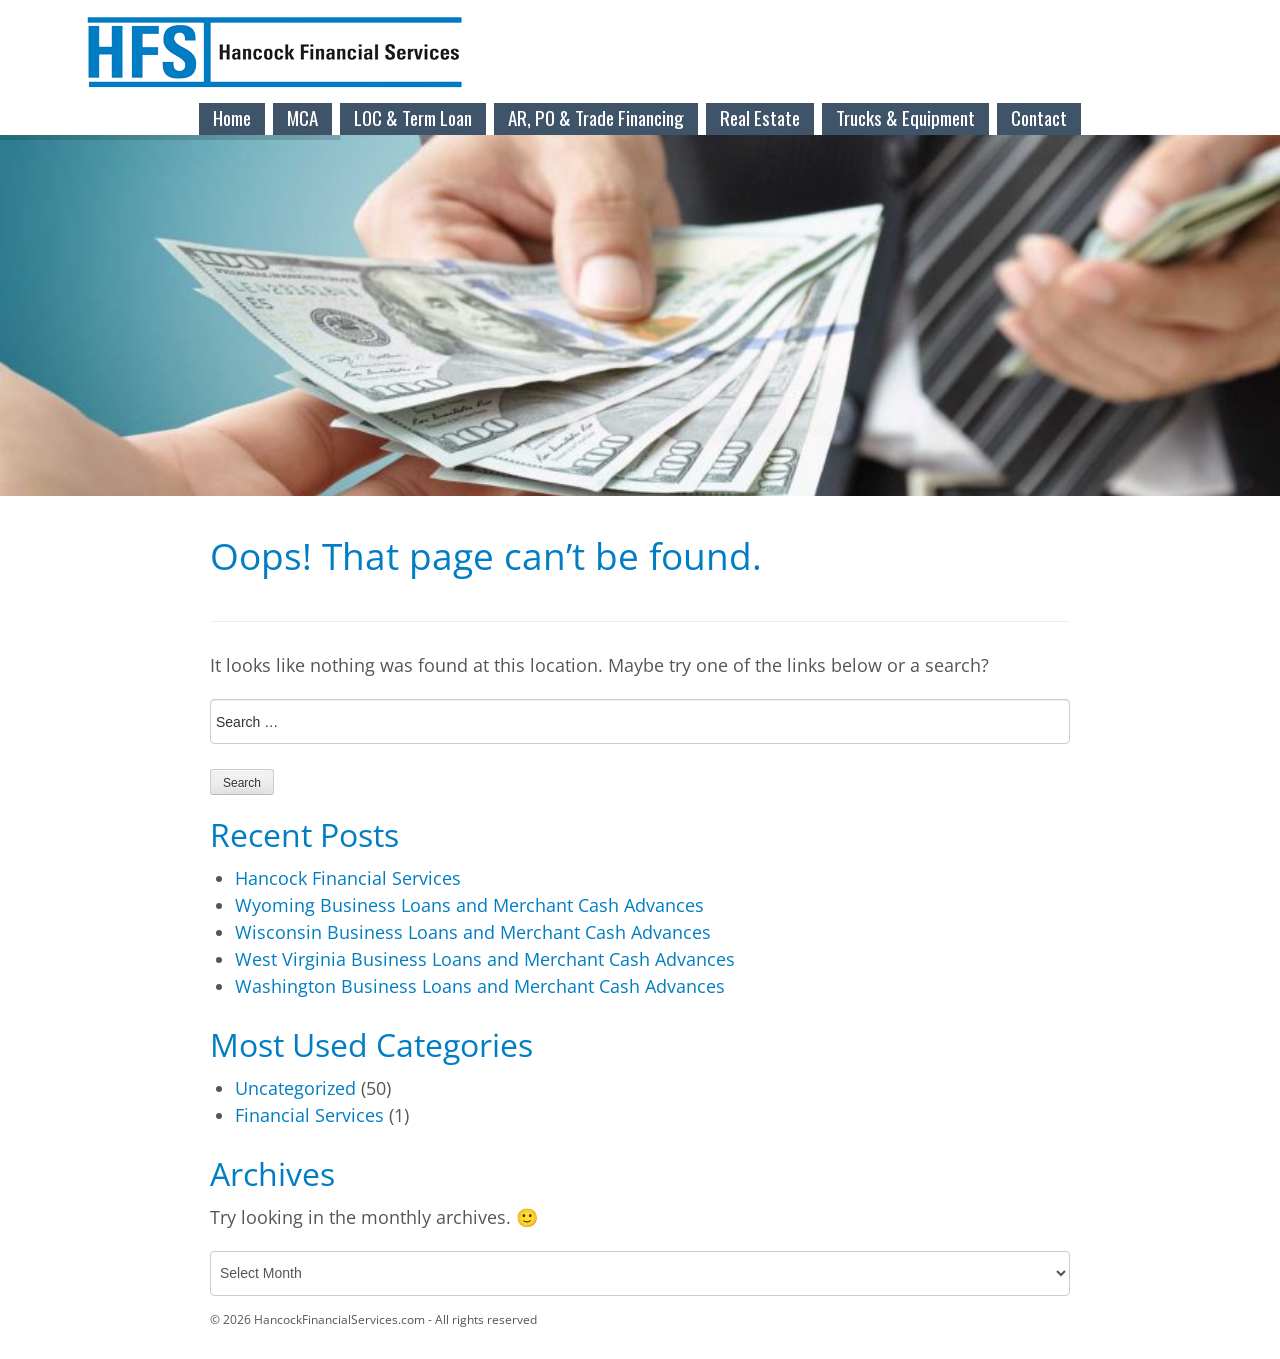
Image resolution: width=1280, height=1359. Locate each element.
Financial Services (309, 1115)
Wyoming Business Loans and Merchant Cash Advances (469, 905)
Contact (1039, 117)
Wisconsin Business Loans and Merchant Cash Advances (473, 932)
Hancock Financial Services (348, 878)
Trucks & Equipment (905, 117)
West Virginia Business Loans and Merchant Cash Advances (485, 959)
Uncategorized (295, 1088)
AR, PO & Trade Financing (596, 117)
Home (232, 117)
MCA (302, 117)
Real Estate (760, 117)
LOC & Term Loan (413, 117)
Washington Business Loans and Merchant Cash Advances (480, 986)
